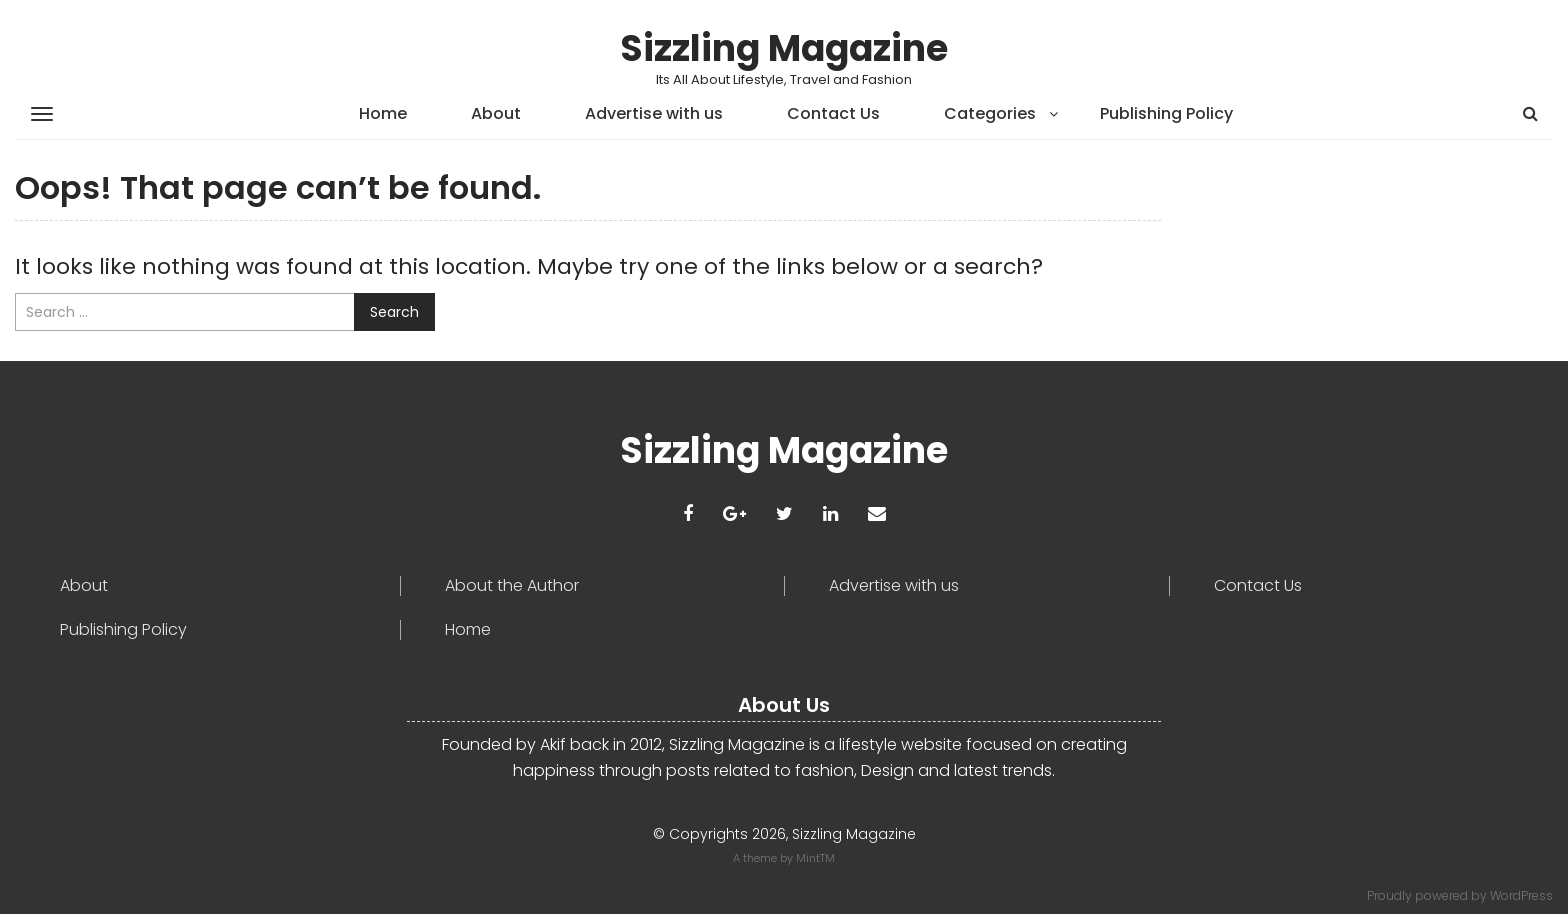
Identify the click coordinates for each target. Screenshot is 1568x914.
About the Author (512, 586)
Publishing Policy (1166, 113)
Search (394, 312)
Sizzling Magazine (784, 48)
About (496, 113)
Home (383, 113)
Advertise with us (654, 113)
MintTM (815, 858)
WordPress (1521, 895)
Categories (990, 113)
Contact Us (833, 113)
